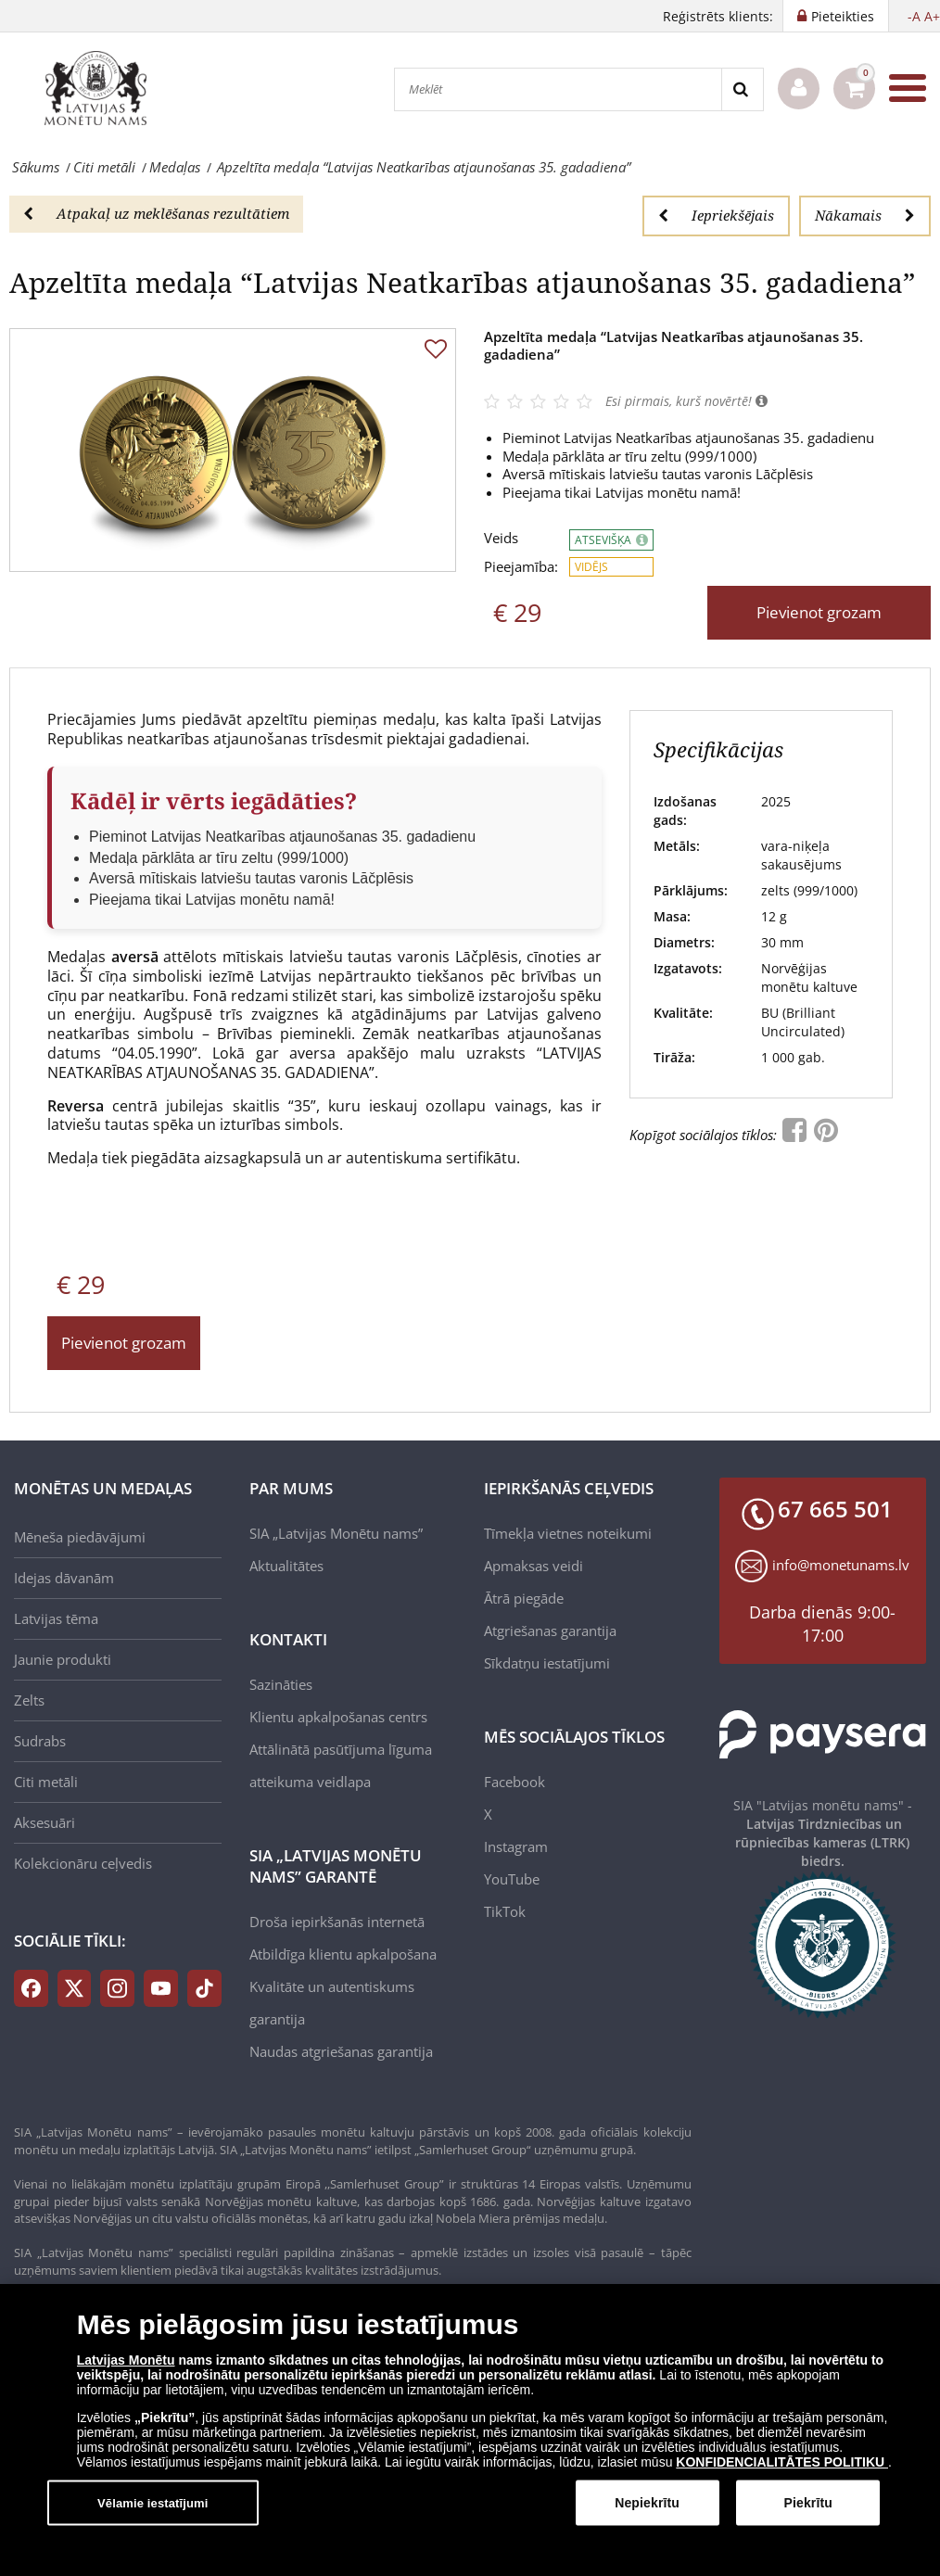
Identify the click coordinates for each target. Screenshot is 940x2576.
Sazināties (280, 1684)
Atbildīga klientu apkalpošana (343, 1954)
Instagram (516, 1846)
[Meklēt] (558, 89)
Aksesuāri (44, 1822)
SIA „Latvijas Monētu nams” (336, 1533)
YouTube (512, 1879)
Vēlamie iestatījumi (153, 2502)
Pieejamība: (521, 567)
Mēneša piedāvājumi (80, 1537)
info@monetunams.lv (840, 1564)
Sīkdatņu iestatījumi (547, 1663)
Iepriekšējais (716, 215)
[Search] (742, 89)
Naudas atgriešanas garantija (341, 2051)
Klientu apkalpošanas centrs (338, 1716)
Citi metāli (46, 1781)
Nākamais (865, 215)
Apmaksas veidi (533, 1565)
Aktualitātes (286, 1565)
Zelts (29, 1700)
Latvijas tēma (56, 1618)
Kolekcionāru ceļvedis (83, 1863)
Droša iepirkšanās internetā (337, 1921)
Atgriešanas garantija (550, 1630)
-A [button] (914, 16)
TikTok (505, 1911)
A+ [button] (932, 16)
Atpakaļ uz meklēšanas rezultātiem (156, 213)
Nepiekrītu (647, 2502)
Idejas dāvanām (64, 1577)
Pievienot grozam (819, 612)
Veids (501, 538)
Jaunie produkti (62, 1659)
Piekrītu (807, 2502)
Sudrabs (40, 1741)
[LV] (102, 88)
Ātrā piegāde (524, 1598)
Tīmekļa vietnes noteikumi (568, 1533)
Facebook (514, 1781)
